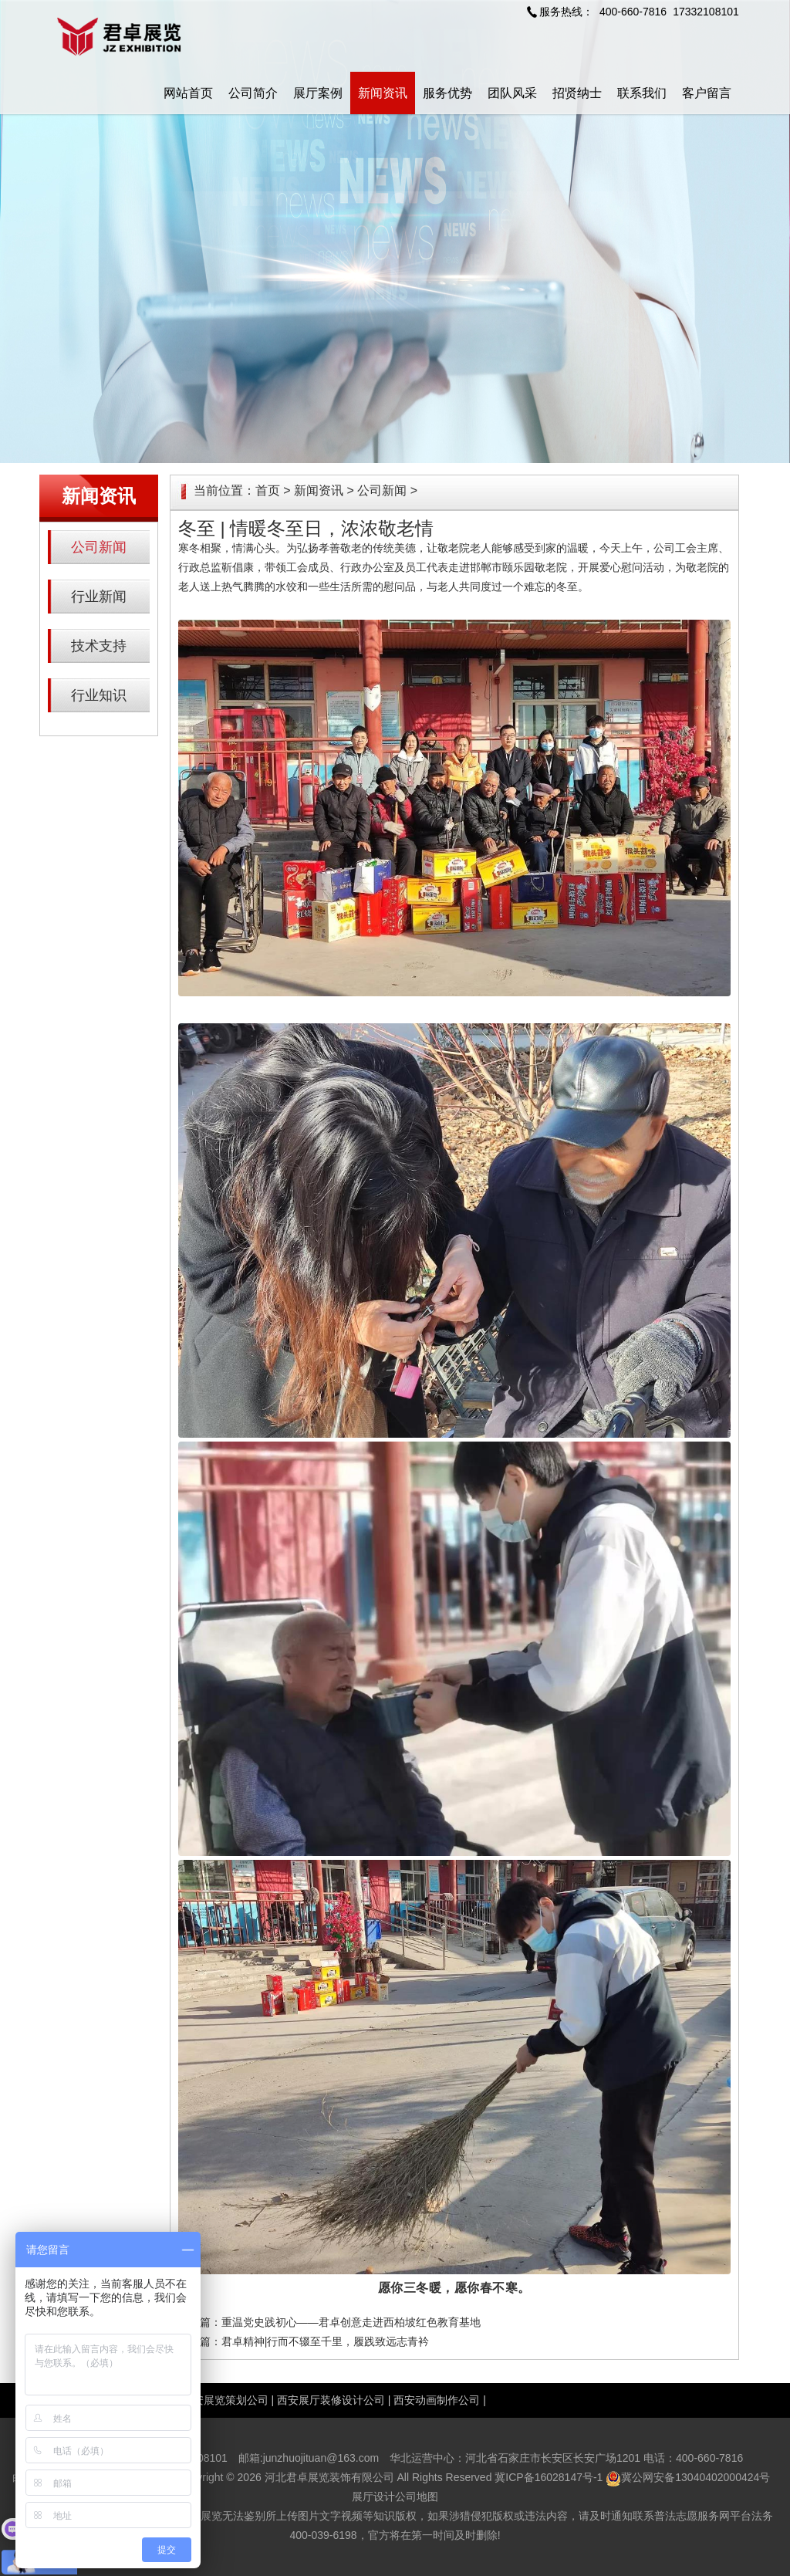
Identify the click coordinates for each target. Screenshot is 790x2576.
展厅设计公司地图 (395, 2496)
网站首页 (188, 93)
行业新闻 (99, 596)
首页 (267, 490)
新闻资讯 (382, 93)
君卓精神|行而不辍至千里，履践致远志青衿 (325, 2341)
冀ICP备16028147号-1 (549, 2477)
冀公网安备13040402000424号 (695, 2477)
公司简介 (253, 93)
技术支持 (99, 646)
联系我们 (642, 93)
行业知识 (99, 695)
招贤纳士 (577, 93)
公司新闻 (99, 547)
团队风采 (512, 93)
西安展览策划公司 (225, 2400)
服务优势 (447, 93)
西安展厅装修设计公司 (331, 2400)
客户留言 (706, 93)
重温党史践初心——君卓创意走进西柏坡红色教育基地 (351, 2322)
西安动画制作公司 (436, 2400)
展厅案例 (318, 93)
